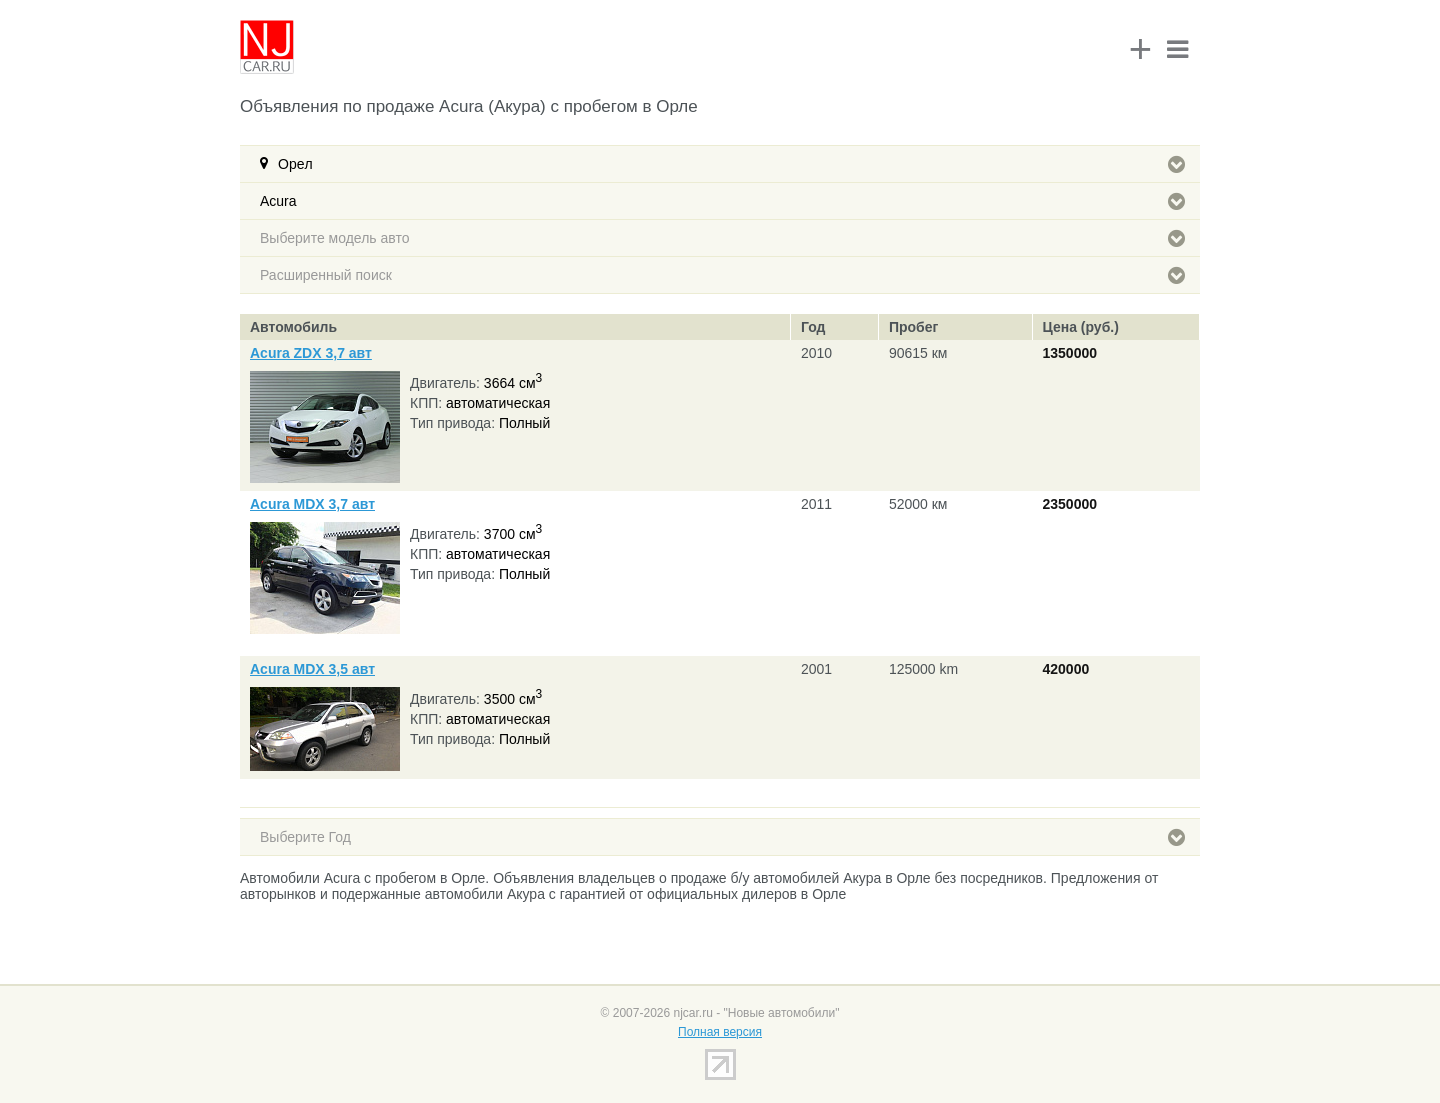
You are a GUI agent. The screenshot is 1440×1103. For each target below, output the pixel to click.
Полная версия (720, 1032)
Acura (722, 201)
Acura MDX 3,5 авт (312, 669)
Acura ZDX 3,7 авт (311, 353)
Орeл (731, 164)
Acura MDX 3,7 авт (312, 504)
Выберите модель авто (722, 238)
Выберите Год (722, 837)
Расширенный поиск (722, 275)
